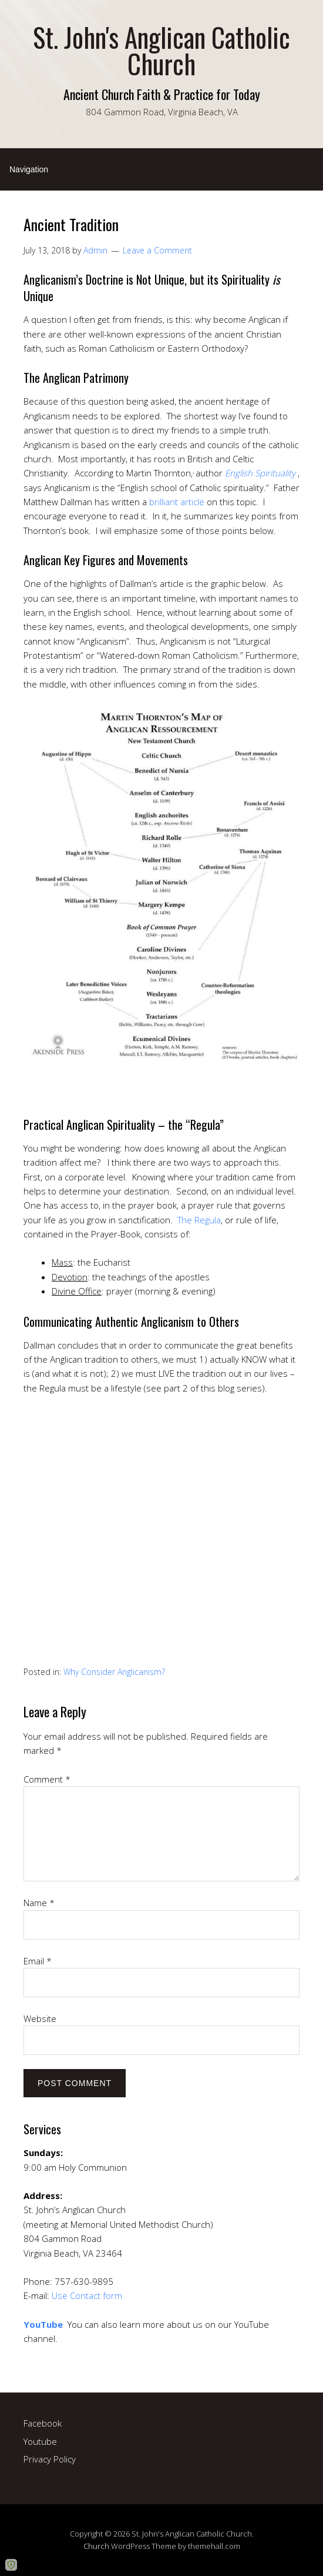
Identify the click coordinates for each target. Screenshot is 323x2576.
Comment (46, 1779)
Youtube (40, 2441)
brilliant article (176, 502)
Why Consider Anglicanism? (114, 1671)
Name (39, 1902)
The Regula (199, 1220)
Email (37, 1961)
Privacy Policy (49, 2459)
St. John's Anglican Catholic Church (161, 50)
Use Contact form (87, 2295)
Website (39, 2018)
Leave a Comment (157, 250)
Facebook (42, 2423)
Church (96, 2546)
